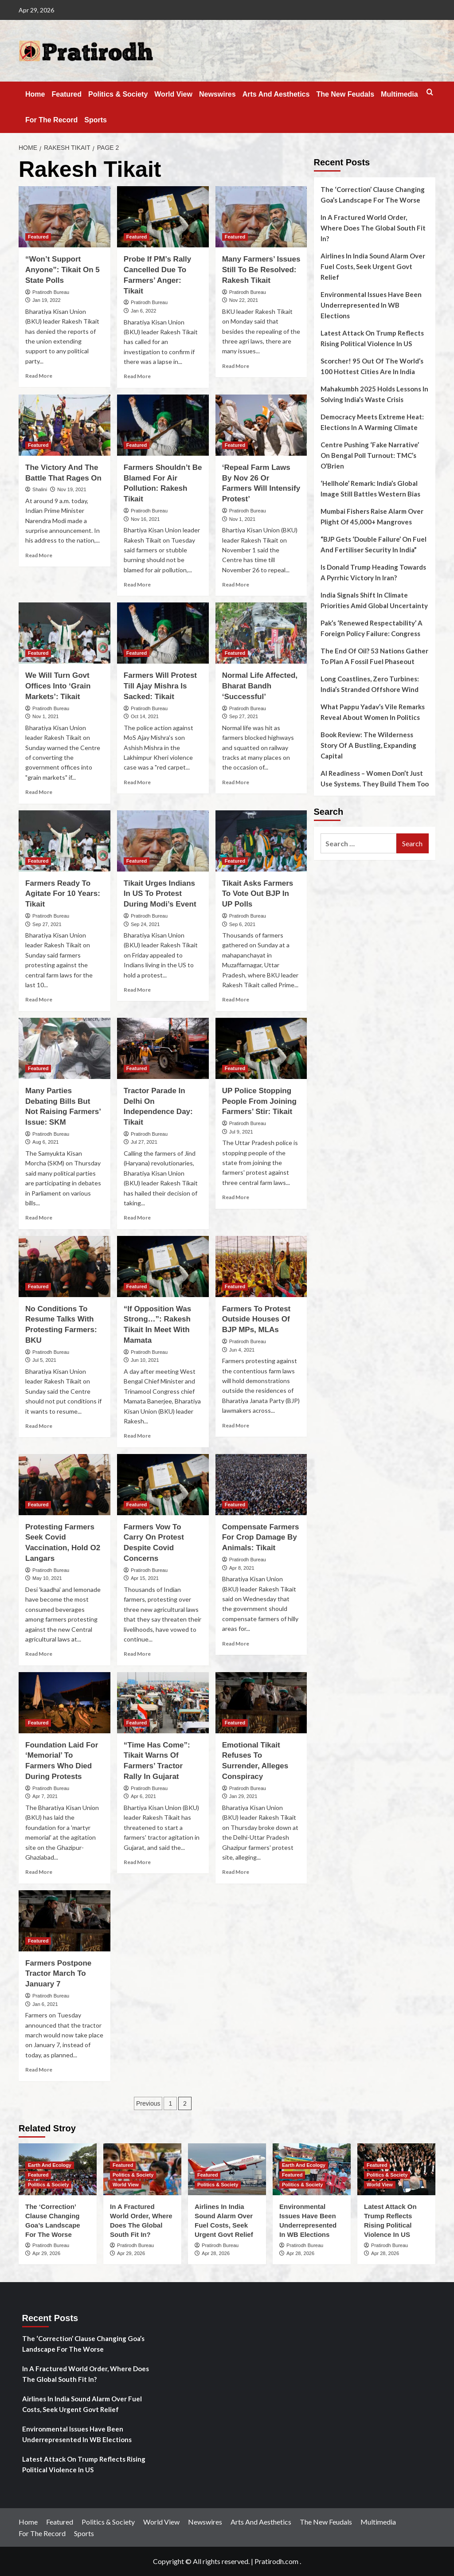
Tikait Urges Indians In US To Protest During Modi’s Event (160, 894)
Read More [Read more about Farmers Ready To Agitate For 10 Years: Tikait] (38, 999)
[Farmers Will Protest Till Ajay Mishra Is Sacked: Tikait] (163, 633)
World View (173, 94)
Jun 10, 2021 (145, 1360)
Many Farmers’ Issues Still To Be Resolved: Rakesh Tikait (261, 270)
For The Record (51, 120)
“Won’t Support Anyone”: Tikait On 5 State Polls (62, 270)
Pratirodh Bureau (50, 292)
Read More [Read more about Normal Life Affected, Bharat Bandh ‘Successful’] (235, 782)
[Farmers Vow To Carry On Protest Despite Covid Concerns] (163, 1484)
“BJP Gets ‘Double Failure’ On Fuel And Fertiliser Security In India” (374, 544)
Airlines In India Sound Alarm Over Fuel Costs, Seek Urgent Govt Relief (373, 266)
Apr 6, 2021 (143, 1796)
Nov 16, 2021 (145, 519)
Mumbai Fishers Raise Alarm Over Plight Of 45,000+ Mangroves (372, 516)
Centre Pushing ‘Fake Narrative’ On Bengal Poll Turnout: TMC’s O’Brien (370, 455)
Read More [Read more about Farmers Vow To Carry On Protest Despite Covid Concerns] (137, 1653)
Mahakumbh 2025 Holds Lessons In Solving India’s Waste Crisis (374, 394)
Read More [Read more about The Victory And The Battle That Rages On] (38, 555)
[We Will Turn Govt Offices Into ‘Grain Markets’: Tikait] (64, 633)
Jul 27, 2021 (144, 1142)
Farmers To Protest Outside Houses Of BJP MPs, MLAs (256, 1319)
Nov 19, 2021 (71, 489)
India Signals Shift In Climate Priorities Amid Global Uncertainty (374, 600)
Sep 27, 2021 (243, 716)
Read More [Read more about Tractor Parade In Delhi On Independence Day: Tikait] (137, 1217)
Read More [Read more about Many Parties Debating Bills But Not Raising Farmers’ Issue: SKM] (38, 1217)
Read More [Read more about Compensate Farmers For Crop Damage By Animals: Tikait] (235, 1643)
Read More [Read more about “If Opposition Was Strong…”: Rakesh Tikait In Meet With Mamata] (137, 1435)
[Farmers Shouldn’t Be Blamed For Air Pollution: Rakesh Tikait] (163, 425)
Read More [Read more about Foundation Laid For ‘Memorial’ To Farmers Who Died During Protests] (38, 1871)
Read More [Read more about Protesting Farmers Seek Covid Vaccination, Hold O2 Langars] (38, 1653)
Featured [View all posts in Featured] (38, 236)
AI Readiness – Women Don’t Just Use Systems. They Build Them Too (375, 778)
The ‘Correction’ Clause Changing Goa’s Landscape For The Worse (373, 194)
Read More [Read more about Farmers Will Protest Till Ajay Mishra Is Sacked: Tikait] (137, 782)
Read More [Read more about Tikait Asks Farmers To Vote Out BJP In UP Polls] (235, 999)
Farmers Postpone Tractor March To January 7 (58, 1974)
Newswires (217, 94)
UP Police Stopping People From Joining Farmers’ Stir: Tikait (259, 1101)
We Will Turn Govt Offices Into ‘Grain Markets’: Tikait (57, 686)
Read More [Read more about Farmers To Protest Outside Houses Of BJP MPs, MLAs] (235, 1425)
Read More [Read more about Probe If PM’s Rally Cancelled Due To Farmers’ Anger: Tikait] (137, 376)
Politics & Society (118, 94)
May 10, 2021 (47, 1578)
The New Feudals (345, 94)
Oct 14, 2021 (145, 716)
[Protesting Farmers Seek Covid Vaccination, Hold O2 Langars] (64, 1484)
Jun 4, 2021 (242, 1349)
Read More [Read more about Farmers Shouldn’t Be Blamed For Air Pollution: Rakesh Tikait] (137, 584)
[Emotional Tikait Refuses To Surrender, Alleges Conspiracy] (261, 1702)
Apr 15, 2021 (145, 1578)
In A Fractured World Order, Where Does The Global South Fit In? (373, 227)
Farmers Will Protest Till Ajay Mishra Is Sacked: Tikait (160, 686)
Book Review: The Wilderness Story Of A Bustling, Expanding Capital (368, 745)
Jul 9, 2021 (241, 1131)
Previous (148, 2103)
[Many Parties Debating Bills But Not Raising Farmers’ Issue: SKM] (64, 1048)
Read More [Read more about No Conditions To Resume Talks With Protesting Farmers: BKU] (38, 1426)
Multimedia (399, 94)
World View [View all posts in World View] (126, 2184)
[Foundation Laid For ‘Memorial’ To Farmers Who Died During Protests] (64, 1702)
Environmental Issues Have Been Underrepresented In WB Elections (371, 305)
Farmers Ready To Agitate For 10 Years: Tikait (62, 894)
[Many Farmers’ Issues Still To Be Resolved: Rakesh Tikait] (261, 216)
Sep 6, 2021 (242, 924)
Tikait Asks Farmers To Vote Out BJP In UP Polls (258, 894)
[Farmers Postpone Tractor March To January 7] (64, 1920)
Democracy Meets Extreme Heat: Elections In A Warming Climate (372, 422)
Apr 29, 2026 (46, 2253)
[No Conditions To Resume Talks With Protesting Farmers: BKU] (64, 1266)
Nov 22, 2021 (243, 300)
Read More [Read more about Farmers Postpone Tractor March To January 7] (38, 2069)
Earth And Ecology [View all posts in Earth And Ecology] (49, 2165)
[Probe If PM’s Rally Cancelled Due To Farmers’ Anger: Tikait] (163, 216)
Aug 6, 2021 (45, 1142)
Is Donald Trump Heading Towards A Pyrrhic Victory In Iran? (373, 572)
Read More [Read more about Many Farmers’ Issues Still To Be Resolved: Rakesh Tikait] (235, 366)
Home (35, 94)
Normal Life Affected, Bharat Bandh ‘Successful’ (259, 686)
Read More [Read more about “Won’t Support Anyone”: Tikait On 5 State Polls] (38, 375)
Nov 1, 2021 (242, 519)
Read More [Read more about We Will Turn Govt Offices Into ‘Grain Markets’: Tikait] (38, 792)
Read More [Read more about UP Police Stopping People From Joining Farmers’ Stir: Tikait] (235, 1197)
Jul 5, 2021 (44, 1360)
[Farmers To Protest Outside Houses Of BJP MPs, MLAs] (261, 1266)
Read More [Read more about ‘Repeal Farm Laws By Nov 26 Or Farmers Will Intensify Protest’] (235, 584)
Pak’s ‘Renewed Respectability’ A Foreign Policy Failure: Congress (372, 628)
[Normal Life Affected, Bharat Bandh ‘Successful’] (261, 633)
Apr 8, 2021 (241, 1568)
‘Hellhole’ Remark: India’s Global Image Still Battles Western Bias (370, 488)
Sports (95, 120)
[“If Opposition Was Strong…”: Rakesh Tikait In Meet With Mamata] (163, 1266)
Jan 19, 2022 (46, 300)
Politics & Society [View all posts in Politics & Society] (48, 2184)
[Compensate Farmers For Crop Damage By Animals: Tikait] (261, 1484)
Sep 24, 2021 (145, 924)
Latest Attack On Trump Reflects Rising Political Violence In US (372, 338)
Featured (66, 94)
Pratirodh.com (276, 2561)
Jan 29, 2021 (243, 1796)
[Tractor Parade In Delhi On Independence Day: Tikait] (163, 1048)
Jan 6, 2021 (45, 2004)
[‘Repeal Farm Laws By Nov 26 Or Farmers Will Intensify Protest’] (261, 425)
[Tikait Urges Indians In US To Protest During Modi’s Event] (163, 841)
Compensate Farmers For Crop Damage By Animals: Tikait (260, 1537)
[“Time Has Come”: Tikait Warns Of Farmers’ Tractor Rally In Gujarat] (163, 1702)
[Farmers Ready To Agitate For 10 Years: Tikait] (64, 841)
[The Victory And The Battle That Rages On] (64, 425)
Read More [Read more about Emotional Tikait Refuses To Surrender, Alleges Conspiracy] (235, 1871)
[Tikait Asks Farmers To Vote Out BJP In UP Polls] (261, 841)
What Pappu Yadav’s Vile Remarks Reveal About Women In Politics (373, 712)
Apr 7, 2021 (45, 1796)
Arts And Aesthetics (276, 94)
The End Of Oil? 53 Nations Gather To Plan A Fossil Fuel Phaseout (374, 656)
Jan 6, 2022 (144, 310)
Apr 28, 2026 (216, 2253)
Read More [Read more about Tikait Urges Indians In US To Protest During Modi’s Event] (137, 989)
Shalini (39, 489)
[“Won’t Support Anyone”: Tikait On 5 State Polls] (64, 216)
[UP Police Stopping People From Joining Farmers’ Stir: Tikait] (261, 1048)
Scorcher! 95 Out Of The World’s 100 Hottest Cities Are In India (372, 366)
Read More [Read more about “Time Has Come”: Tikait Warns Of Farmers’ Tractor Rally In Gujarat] (137, 1862)
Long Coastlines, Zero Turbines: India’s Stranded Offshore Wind (370, 684)
